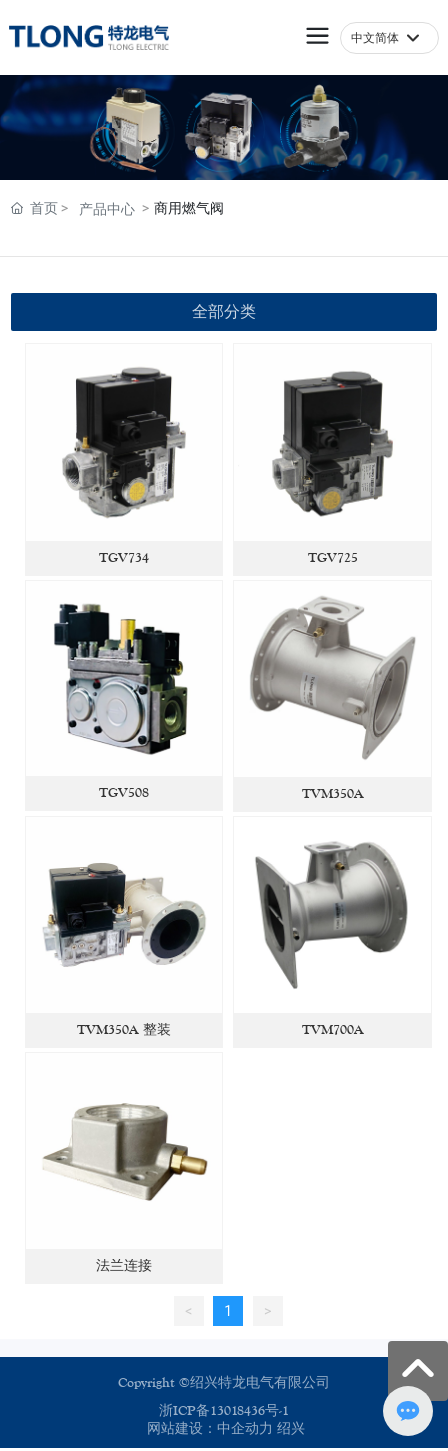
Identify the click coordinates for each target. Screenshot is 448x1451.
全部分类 (224, 311)
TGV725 (333, 558)
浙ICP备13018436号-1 (224, 1411)
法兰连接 (124, 1266)
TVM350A (333, 794)
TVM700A (333, 1030)
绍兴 (291, 1429)
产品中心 (107, 209)
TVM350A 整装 (124, 1030)
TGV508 (124, 793)
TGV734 (124, 558)
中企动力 (245, 1429)
